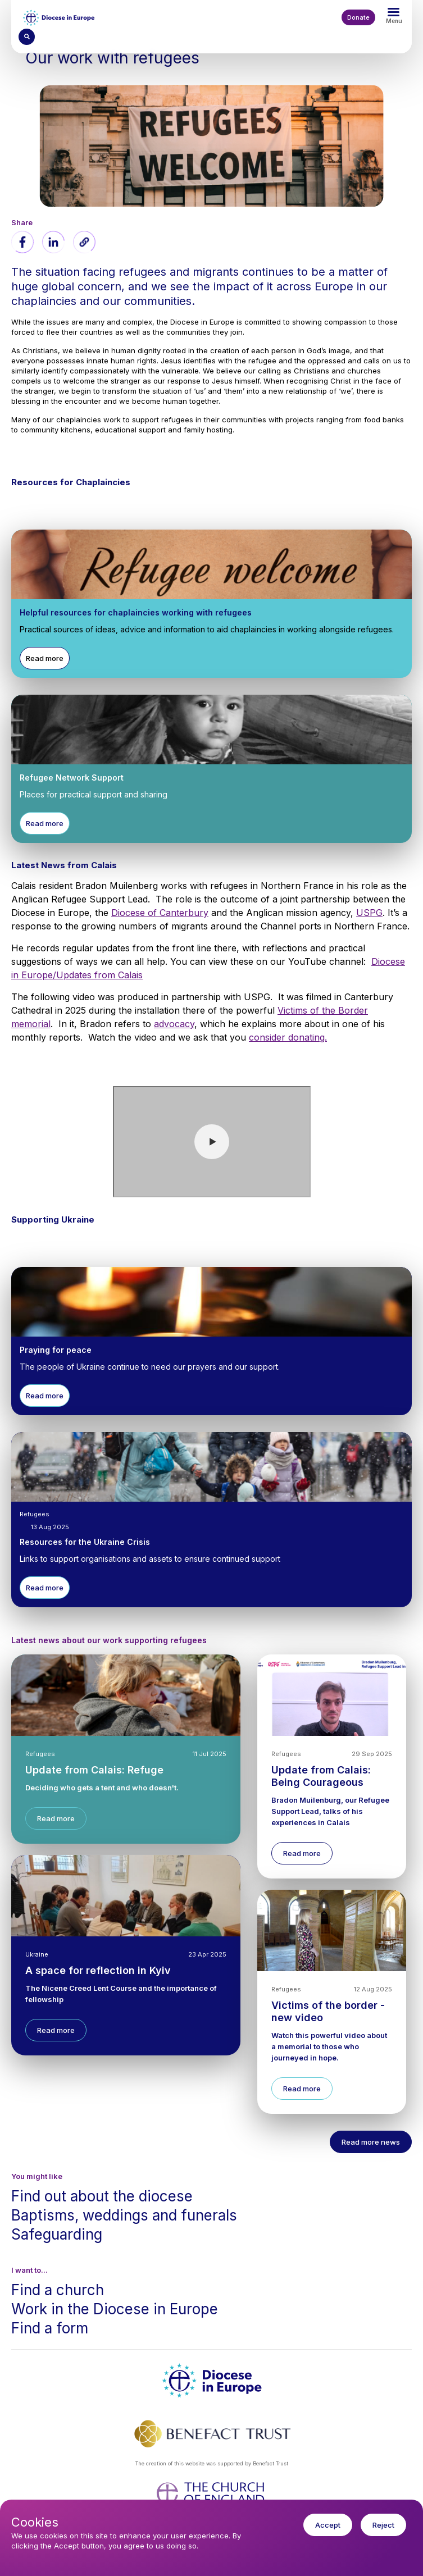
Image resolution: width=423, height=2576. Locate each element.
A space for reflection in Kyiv (98, 1970)
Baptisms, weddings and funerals (124, 2215)
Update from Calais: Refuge (94, 1770)
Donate (358, 17)
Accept (327, 2524)
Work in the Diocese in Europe (114, 2309)
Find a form (49, 2328)
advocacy (174, 1023)
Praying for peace (56, 1350)
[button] (84, 242)
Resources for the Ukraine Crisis (85, 1542)
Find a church (57, 2290)
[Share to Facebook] (22, 242)
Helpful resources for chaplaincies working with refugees (136, 612)
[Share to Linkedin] (53, 242)
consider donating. (288, 1037)
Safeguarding (56, 2234)
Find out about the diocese (102, 2196)
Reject (383, 2524)
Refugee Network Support (72, 777)
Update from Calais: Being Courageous (321, 1776)
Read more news (371, 2141)
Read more (44, 658)
